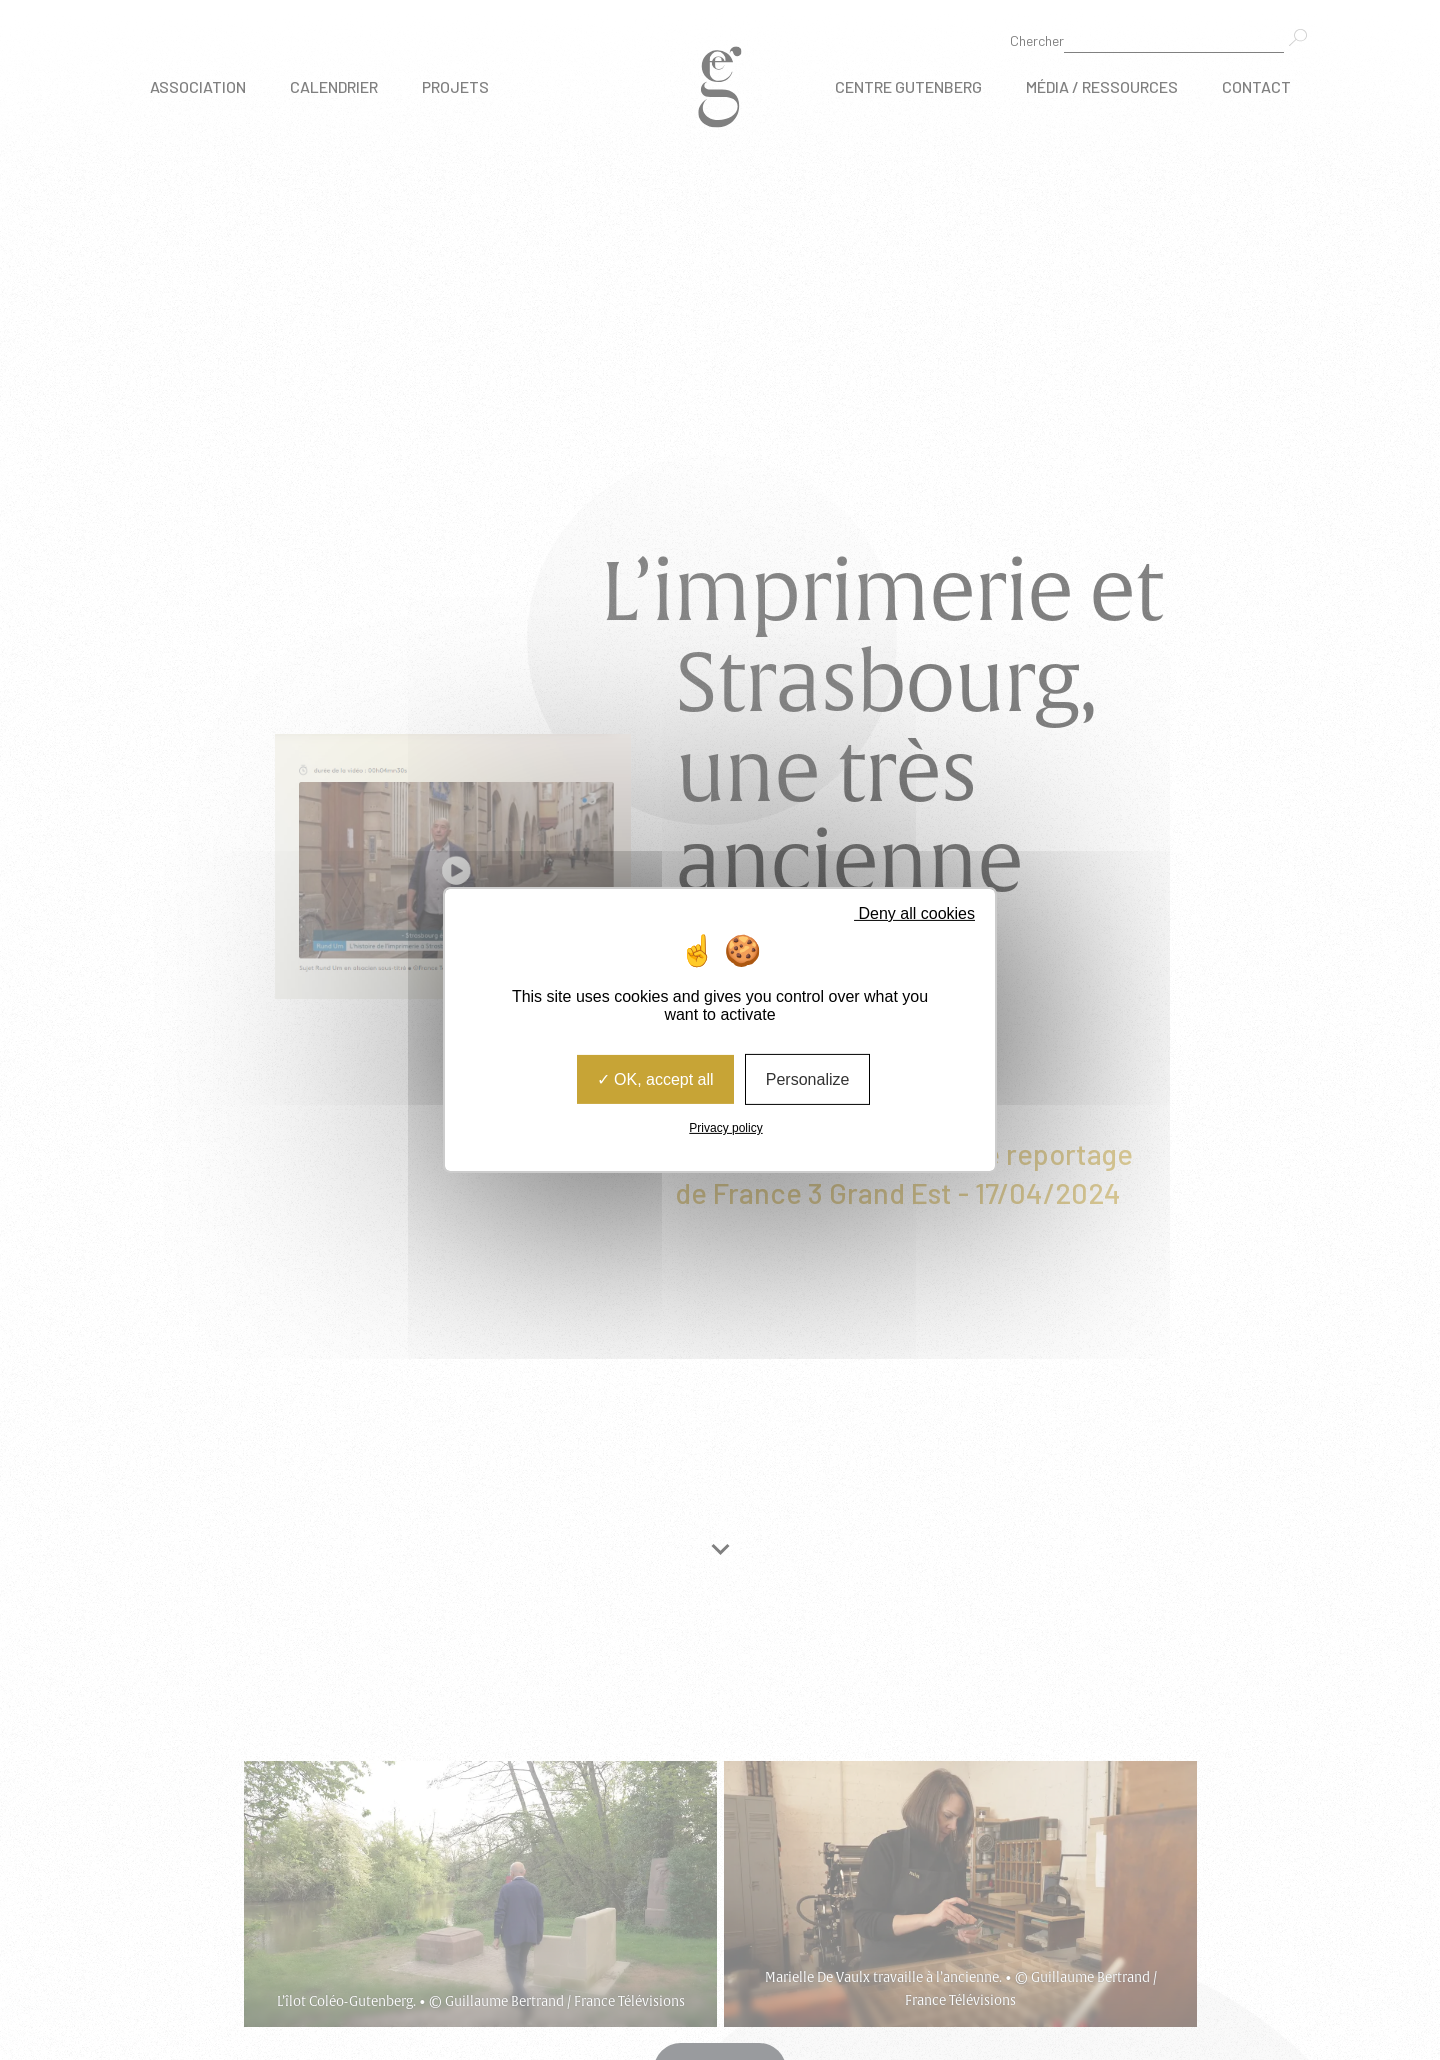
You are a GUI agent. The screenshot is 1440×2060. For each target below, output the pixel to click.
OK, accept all (655, 1079)
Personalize (808, 1079)
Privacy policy (725, 1128)
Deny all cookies (908, 913)
